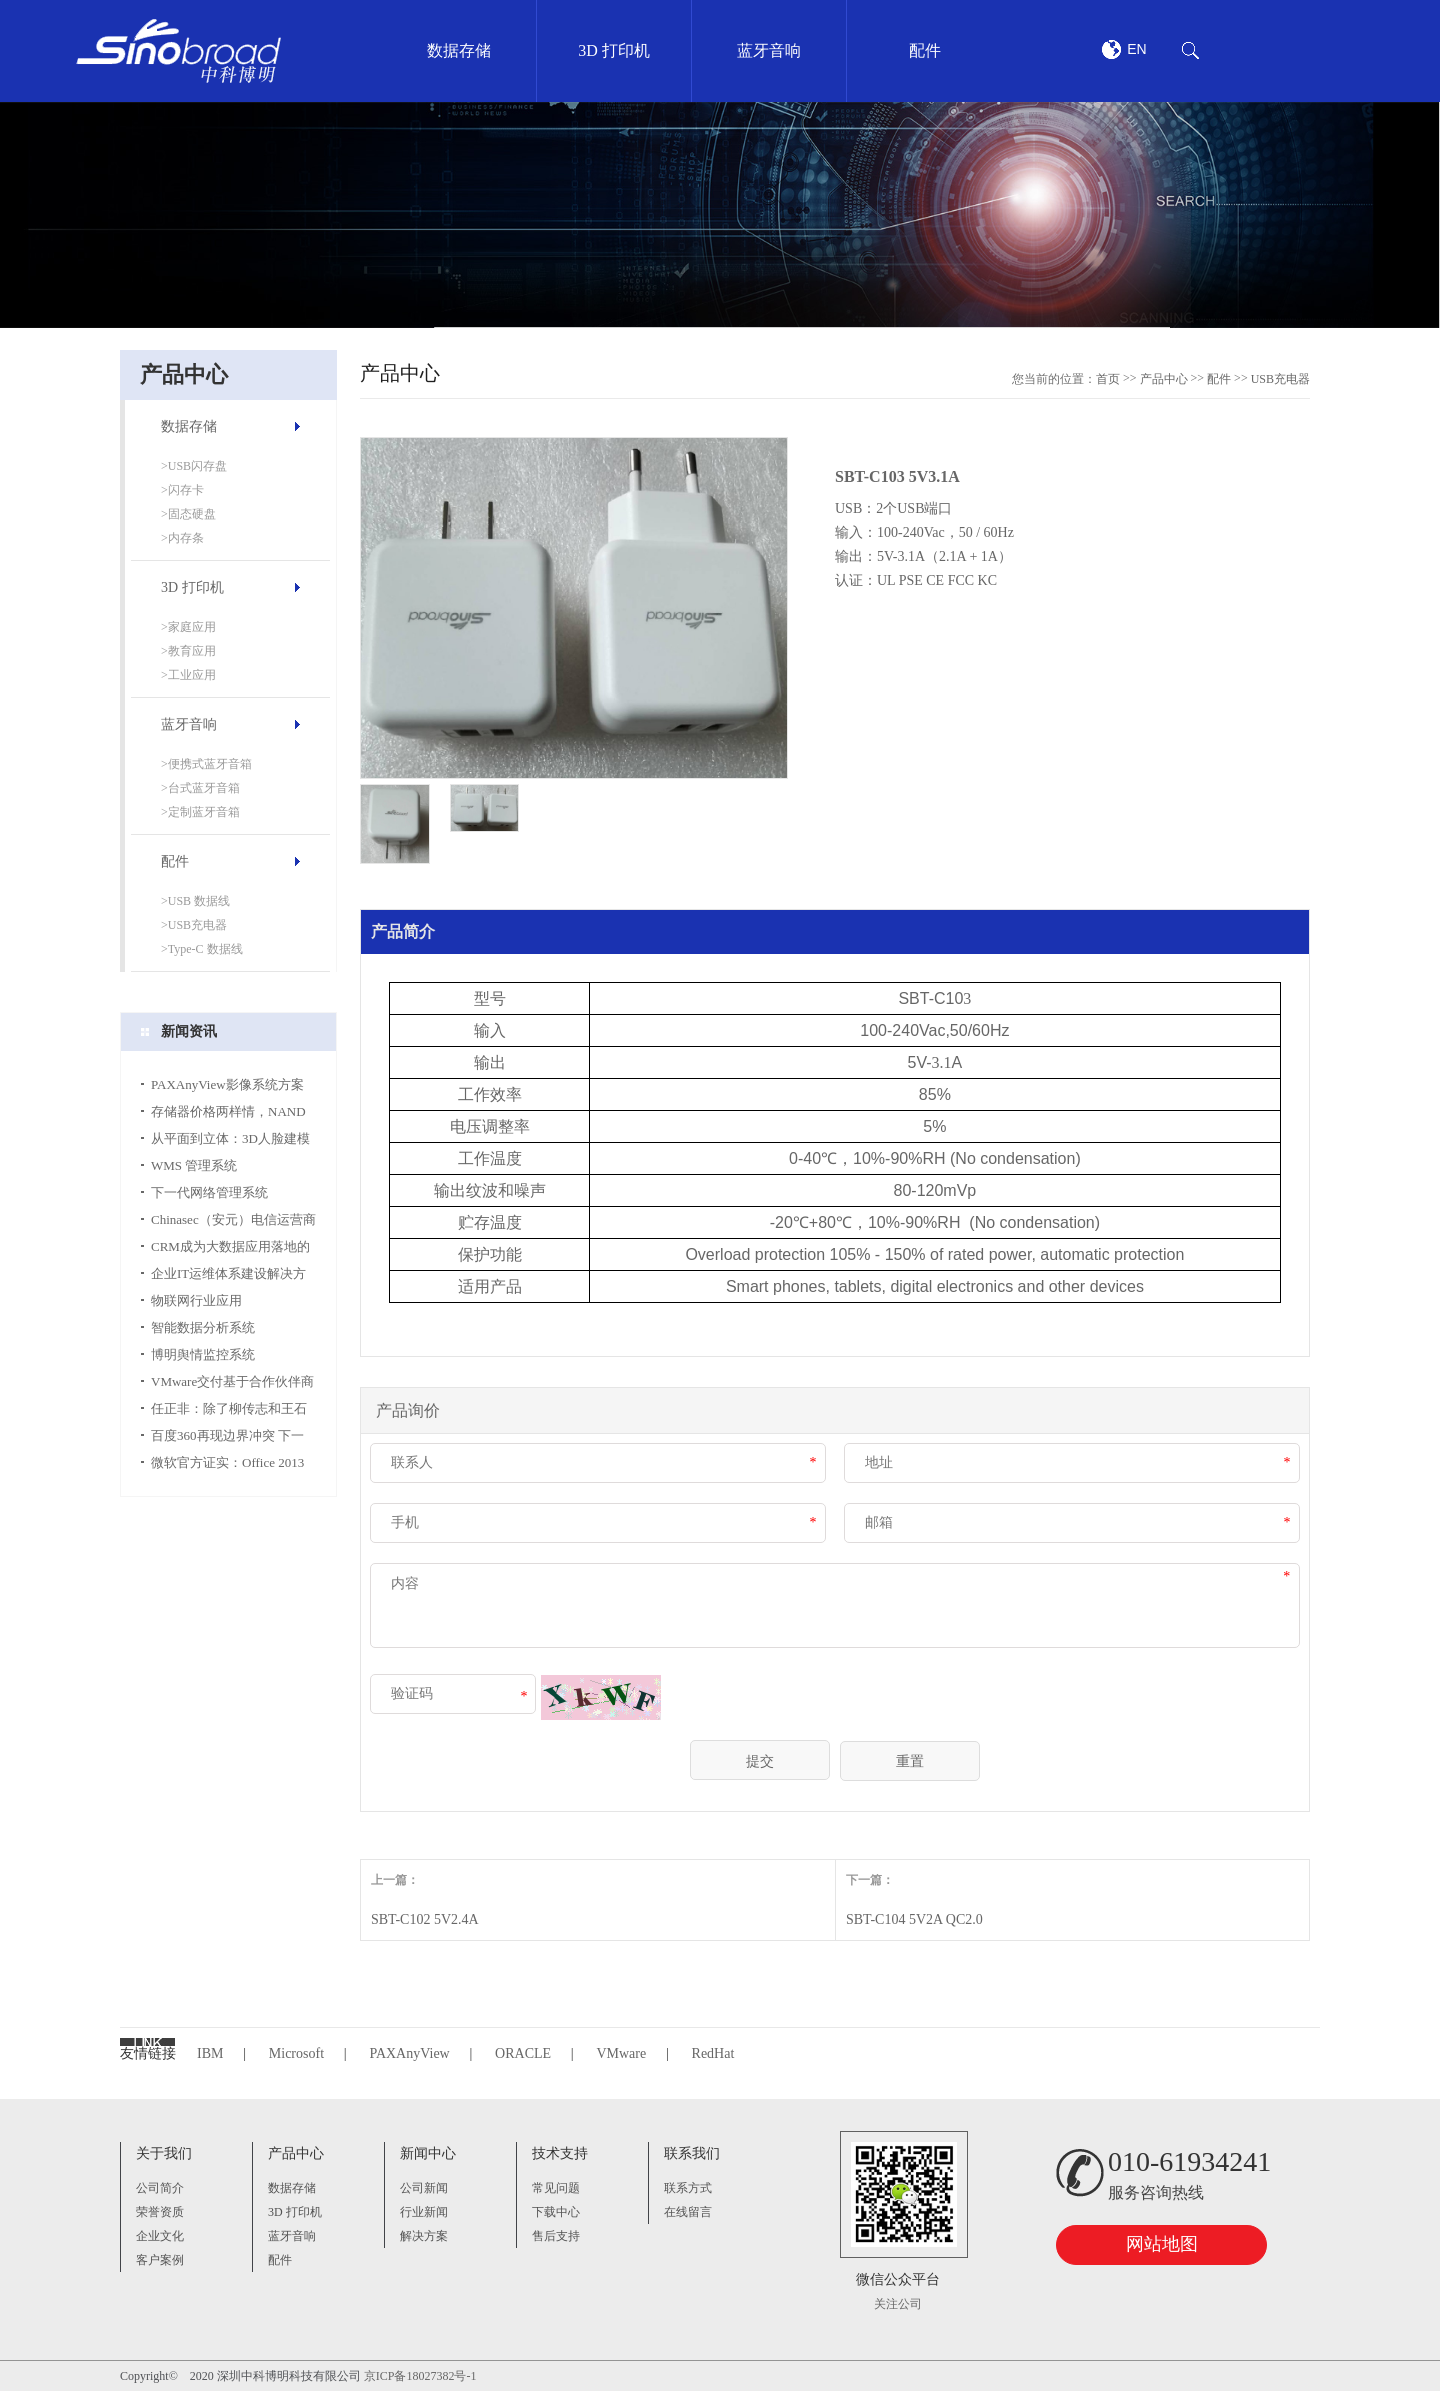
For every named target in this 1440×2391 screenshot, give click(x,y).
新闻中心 (428, 2153)
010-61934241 (1189, 2161)
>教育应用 (188, 651)
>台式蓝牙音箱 (200, 788)
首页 (1108, 379)
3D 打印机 (192, 587)
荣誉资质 (160, 2212)
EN (1136, 49)
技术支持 (560, 2153)
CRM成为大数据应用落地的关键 (230, 1249)
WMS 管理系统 (194, 1165)
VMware (621, 2053)
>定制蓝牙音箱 (200, 812)
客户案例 (160, 2260)
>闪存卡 (182, 490)
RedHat (713, 2053)
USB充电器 (1280, 379)
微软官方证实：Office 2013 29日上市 (227, 1465)
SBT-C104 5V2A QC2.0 (914, 1919)
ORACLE (523, 2053)
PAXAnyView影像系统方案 (227, 1084)
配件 (175, 861)
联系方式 (688, 2188)
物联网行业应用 (196, 1300)
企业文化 (160, 2236)
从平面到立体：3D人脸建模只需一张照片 (230, 1141)
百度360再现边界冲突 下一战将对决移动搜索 (227, 1438)
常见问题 (556, 2188)
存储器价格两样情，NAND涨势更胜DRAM (228, 1114)
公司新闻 (424, 2188)
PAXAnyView (409, 2053)
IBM (210, 2053)
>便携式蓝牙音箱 (206, 764)
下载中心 (556, 2212)
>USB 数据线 (195, 901)
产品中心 (1164, 379)
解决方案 (424, 2236)
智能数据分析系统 (203, 1327)
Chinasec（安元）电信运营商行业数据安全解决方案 (233, 1222)
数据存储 (189, 426)
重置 (910, 1761)
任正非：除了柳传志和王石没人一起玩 (229, 1411)
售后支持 (556, 2236)
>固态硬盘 (188, 514)
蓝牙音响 (189, 724)
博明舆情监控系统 (203, 1354)
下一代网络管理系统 (209, 1192)
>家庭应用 (188, 627)
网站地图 (1162, 2244)
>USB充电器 (194, 925)
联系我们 (692, 2153)
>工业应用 (188, 675)
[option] (720, 215)
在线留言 (688, 2212)
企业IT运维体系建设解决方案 (228, 1276)
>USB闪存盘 (194, 466)
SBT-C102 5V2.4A (425, 1919)
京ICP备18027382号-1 (420, 2376)
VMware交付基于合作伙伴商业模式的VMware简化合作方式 (232, 1384)
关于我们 (164, 2153)
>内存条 (182, 538)
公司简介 (160, 2188)
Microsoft (296, 2053)
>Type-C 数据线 (202, 949)
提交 (760, 1761)
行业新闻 (424, 2212)
